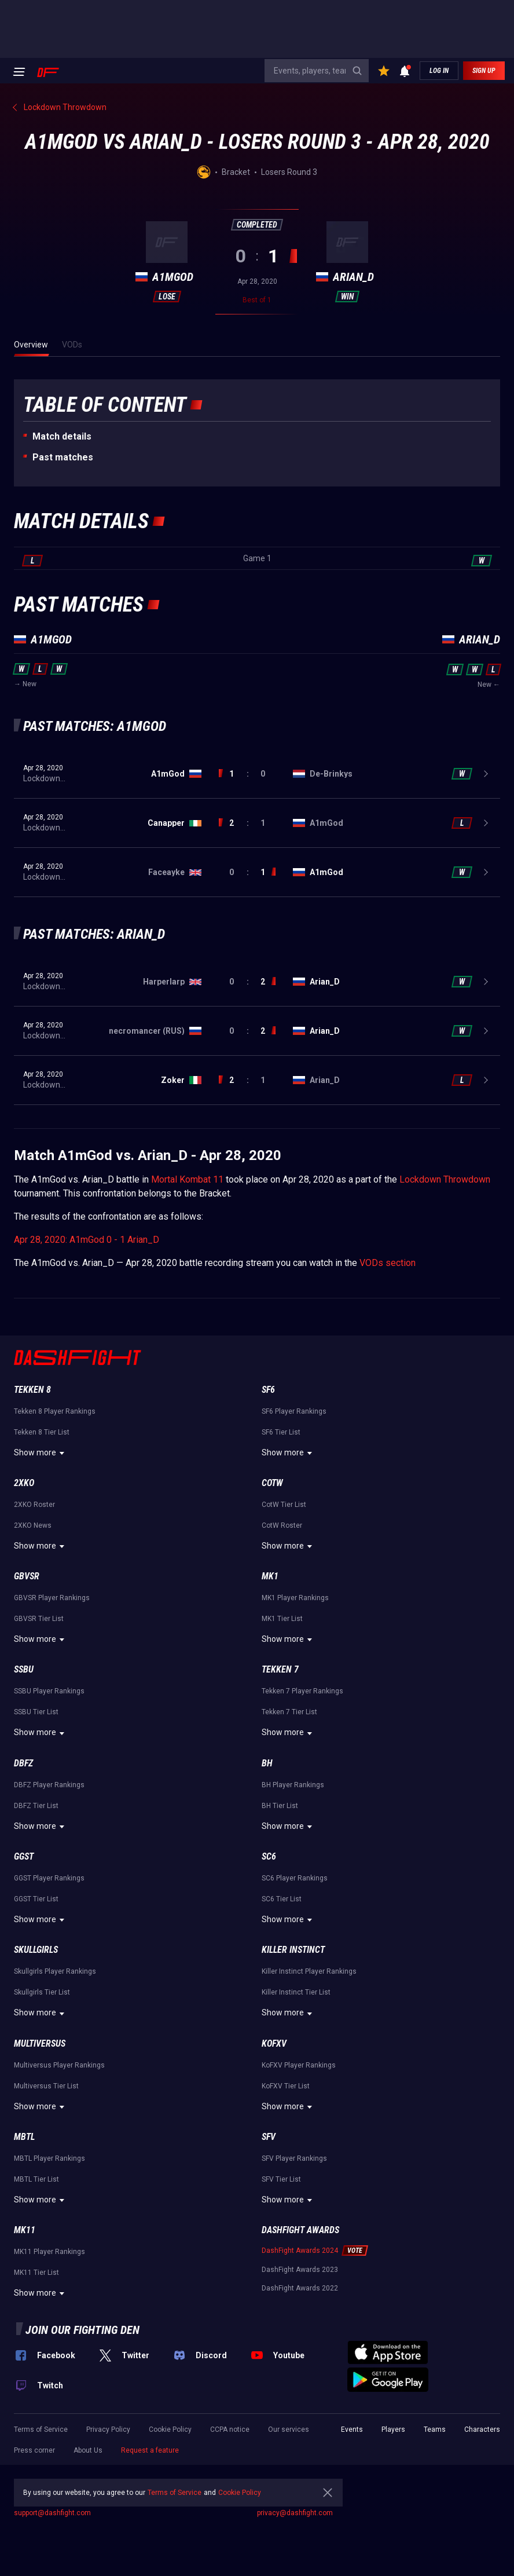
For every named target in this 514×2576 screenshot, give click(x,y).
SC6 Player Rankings (295, 1878)
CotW (272, 1482)
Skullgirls (36, 1949)
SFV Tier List (281, 2179)
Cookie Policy (170, 2429)
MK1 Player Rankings (295, 1598)
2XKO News (33, 1525)
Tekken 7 (280, 1669)
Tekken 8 (32, 1389)
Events (352, 2429)
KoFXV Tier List (286, 2086)
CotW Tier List (284, 1505)
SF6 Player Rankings (294, 1411)
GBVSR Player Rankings (52, 1598)
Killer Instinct (293, 1949)
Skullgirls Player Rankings (55, 1971)
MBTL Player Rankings (49, 2158)
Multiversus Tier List (46, 2086)
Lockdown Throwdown (444, 1179)
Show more (41, 1453)
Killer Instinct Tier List (296, 1992)
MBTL (24, 2136)
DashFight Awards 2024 (300, 2250)
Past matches (62, 457)
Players (393, 2429)
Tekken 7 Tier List (289, 1712)
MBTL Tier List (36, 2179)
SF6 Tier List (281, 1432)
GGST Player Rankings (49, 1878)
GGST (24, 1856)
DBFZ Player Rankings (49, 1785)
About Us (88, 2450)
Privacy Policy (108, 2429)
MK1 (270, 1576)
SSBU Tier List (36, 1712)
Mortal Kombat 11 (187, 1179)
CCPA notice (229, 2429)
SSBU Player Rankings (49, 1691)
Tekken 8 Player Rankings (55, 1411)
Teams (435, 2429)
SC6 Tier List (282, 1899)
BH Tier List (280, 1806)
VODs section (387, 1262)
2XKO (24, 1482)
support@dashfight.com (52, 2513)
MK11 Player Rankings (49, 2252)
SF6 (268, 1389)
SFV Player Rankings (294, 2158)
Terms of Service (41, 2429)
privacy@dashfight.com (295, 2513)
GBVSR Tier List (39, 1619)
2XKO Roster (34, 1505)
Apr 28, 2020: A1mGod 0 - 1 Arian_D (86, 1239)
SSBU (24, 1669)
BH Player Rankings (293, 1785)
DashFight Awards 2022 (300, 2288)
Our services (288, 2429)
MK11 (24, 2229)
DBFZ (23, 1763)
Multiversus (39, 2043)
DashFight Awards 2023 (300, 2270)
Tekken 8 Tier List (41, 1432)
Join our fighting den (82, 2330)
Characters (482, 2429)
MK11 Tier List (36, 2272)
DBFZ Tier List (36, 1806)
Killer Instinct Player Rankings (309, 1971)
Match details (61, 436)
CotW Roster (282, 1525)
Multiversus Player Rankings (59, 2065)
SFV (269, 2136)
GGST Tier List (36, 1899)
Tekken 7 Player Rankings (302, 1691)
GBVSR (26, 1576)
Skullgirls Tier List (42, 1992)
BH (267, 1763)
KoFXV (274, 2043)
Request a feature (150, 2450)
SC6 (269, 1856)
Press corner (34, 2450)
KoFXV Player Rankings (299, 2065)
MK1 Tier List (282, 1619)
